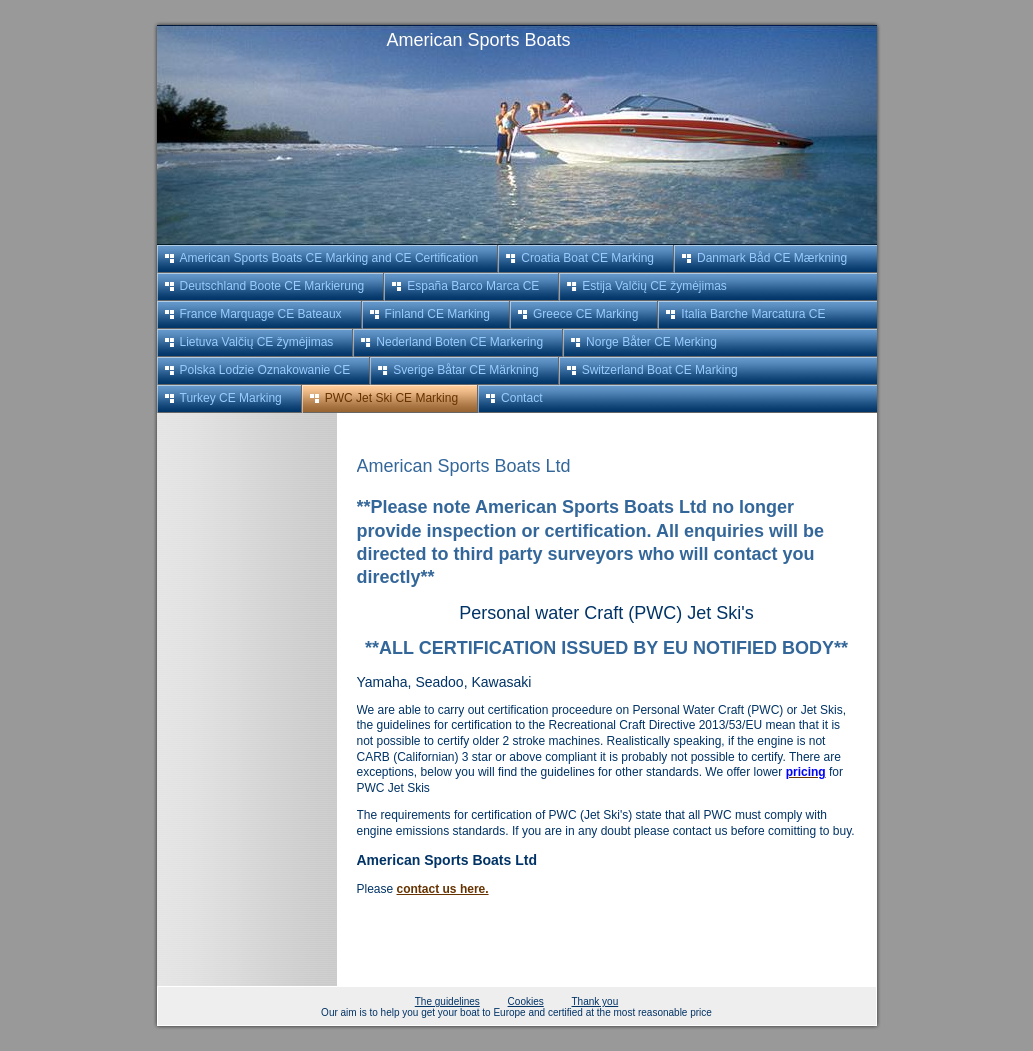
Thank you (595, 1001)
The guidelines (447, 1001)
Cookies (526, 1001)
